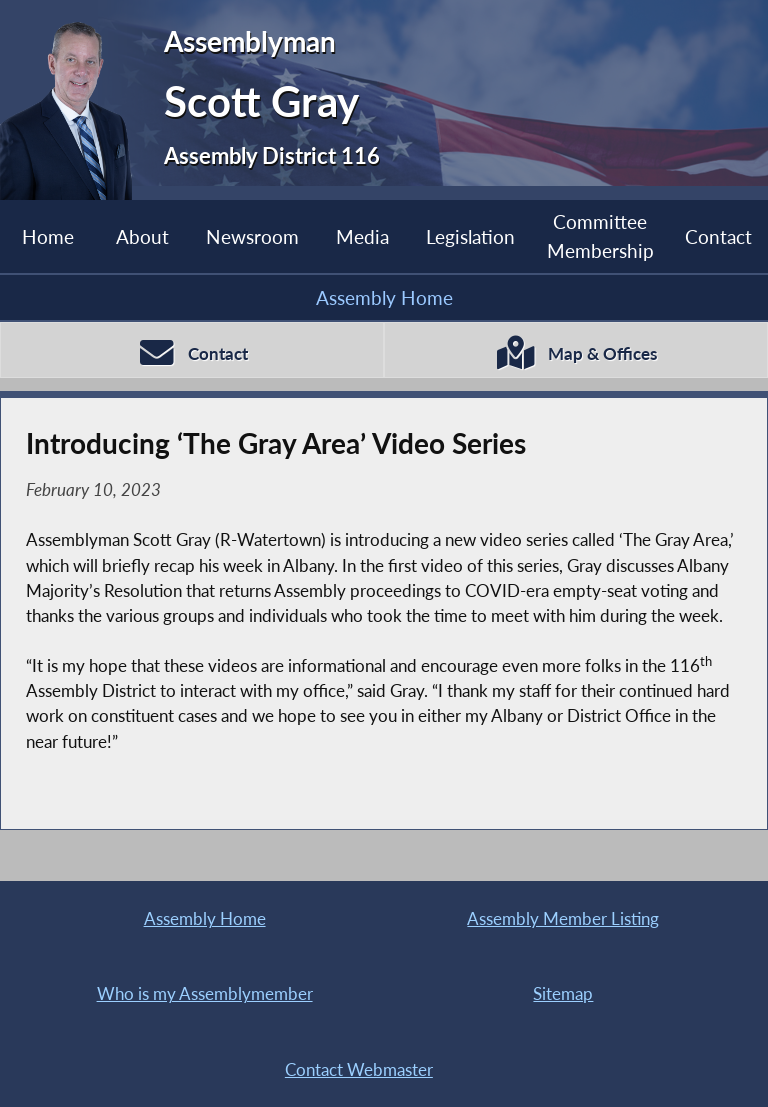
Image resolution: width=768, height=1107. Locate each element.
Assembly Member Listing (563, 918)
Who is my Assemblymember (205, 993)
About (142, 236)
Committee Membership (600, 235)
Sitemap (563, 993)
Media (362, 236)
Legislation (470, 236)
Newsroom (252, 236)
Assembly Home (384, 297)
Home (48, 236)
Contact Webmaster (359, 1069)
